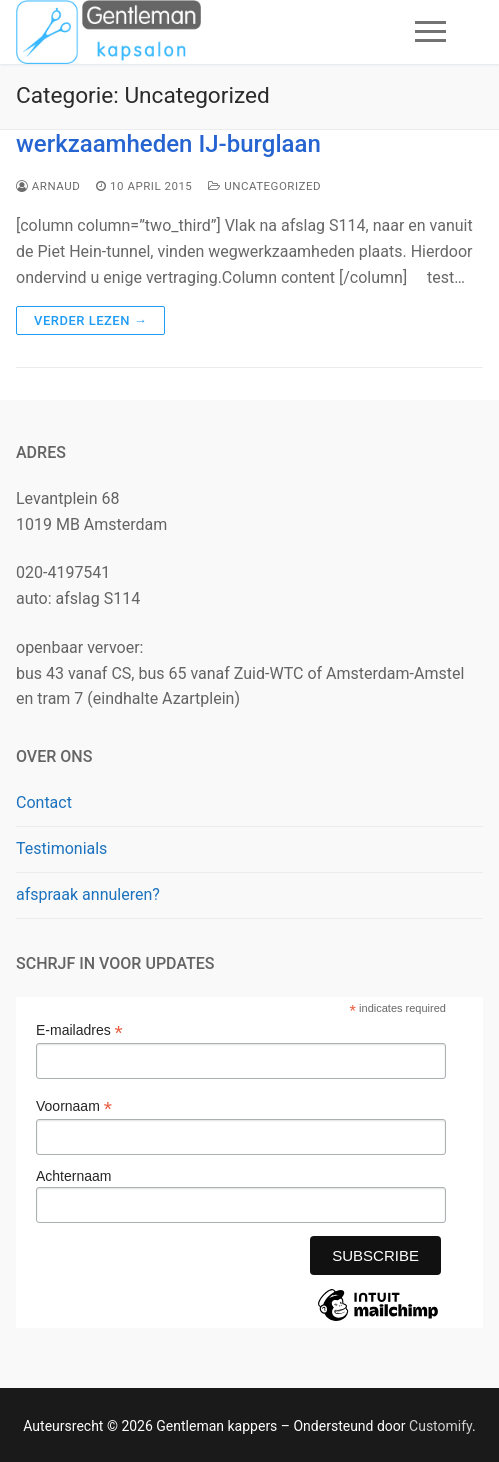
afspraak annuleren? (88, 894)
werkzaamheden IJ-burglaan (168, 144)
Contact (44, 802)
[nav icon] (430, 32)
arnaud (48, 186)
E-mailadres (79, 1030)
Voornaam (74, 1106)
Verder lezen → (90, 320)
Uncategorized (264, 186)
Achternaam (73, 1176)
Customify (440, 1426)
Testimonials (61, 848)
